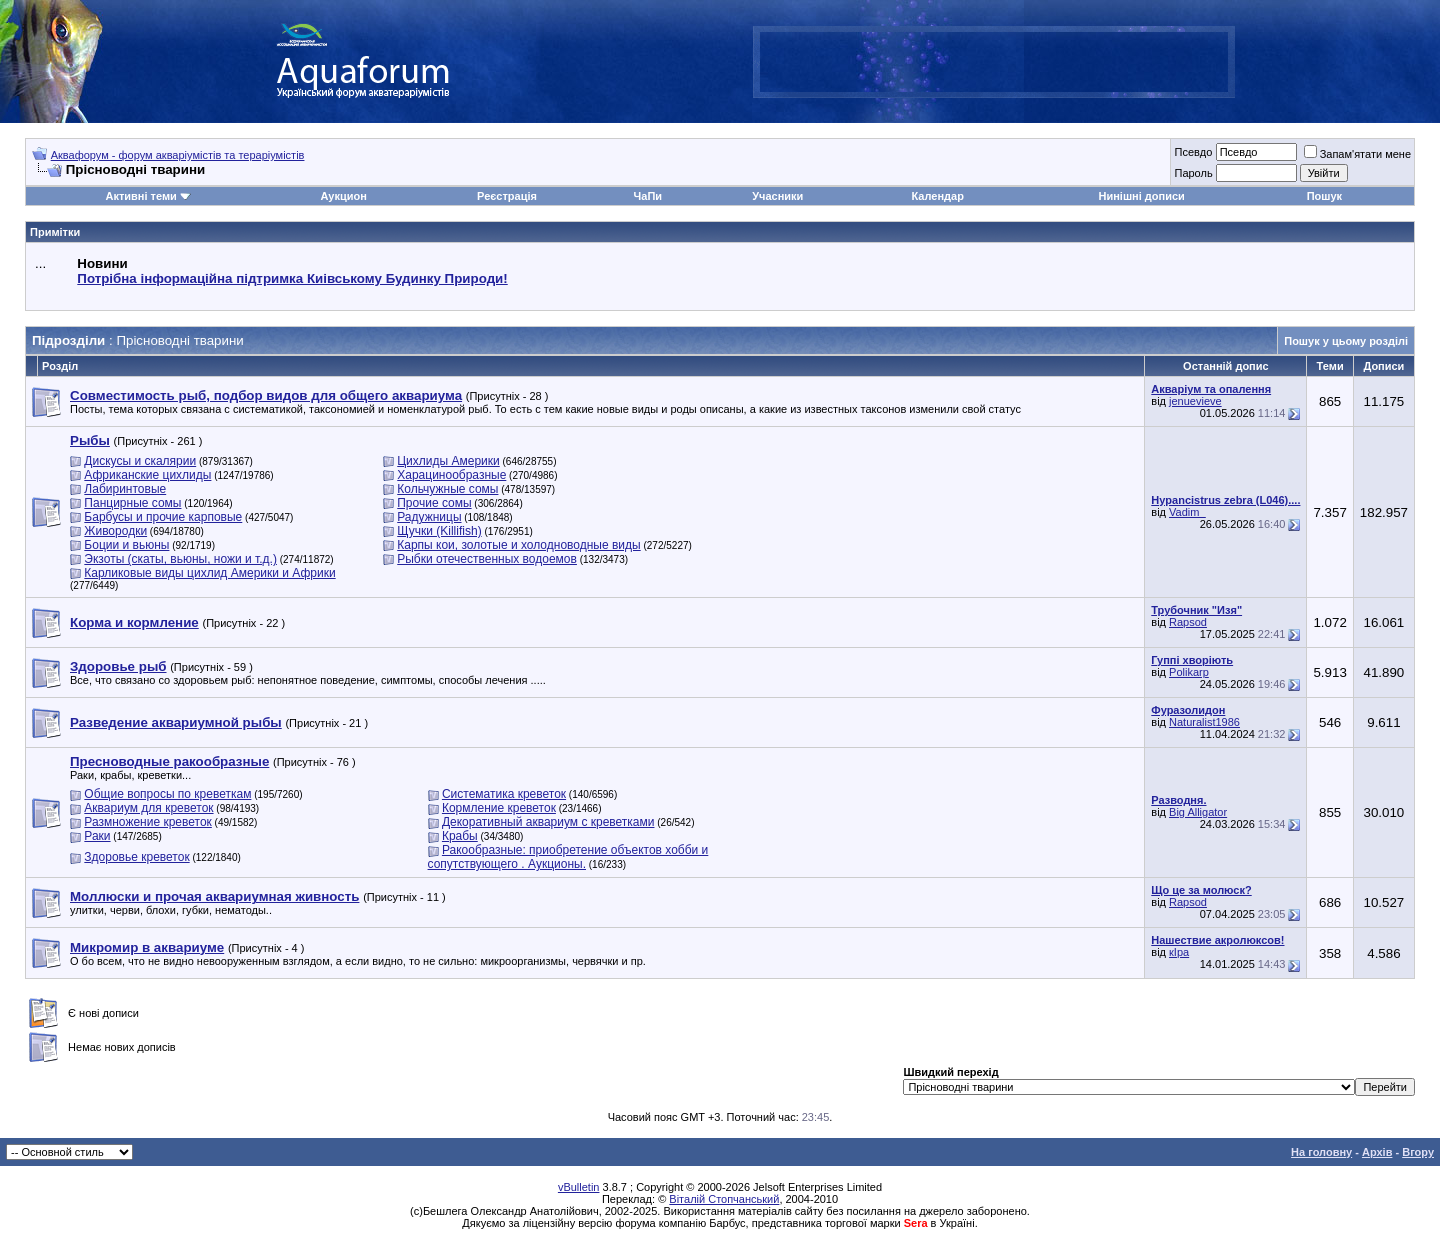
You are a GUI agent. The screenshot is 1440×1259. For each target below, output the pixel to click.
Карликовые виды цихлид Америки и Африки (209, 573)
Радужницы (429, 517)
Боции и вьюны (126, 545)
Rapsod (1188, 622)
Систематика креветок (504, 794)
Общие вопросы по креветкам (167, 794)
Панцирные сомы (132, 503)
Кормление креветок (499, 808)
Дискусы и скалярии (140, 461)
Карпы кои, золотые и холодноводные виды (518, 545)
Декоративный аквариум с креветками (548, 822)
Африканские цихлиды (147, 475)
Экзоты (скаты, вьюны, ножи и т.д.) (180, 559)
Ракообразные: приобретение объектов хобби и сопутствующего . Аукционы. (568, 857)
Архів (1377, 1152)
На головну (1321, 1152)
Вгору (1418, 1152)
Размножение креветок (148, 822)
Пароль (1193, 173)
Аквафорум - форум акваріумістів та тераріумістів (178, 155)
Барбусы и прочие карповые (163, 517)
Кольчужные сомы (447, 489)
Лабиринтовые (125, 489)
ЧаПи (648, 196)
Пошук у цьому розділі (1346, 341)
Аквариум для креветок (148, 808)
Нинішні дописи (1142, 196)
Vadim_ (1187, 512)
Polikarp (1189, 672)
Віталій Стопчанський (724, 1199)
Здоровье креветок (136, 857)
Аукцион (343, 196)
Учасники (777, 196)
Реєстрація (507, 196)
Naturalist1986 (1204, 722)
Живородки (115, 531)
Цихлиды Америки (448, 461)
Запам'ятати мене (1357, 154)
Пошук (1324, 196)
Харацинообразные (451, 475)
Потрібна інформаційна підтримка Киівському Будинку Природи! (292, 278)
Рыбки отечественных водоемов (487, 559)
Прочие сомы (434, 503)
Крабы (460, 836)
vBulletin (579, 1187)
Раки (97, 836)
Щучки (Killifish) (439, 531)
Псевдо (1193, 152)
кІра (1179, 952)
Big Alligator (1198, 812)
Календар (937, 196)
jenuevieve (1195, 401)
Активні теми (140, 196)
